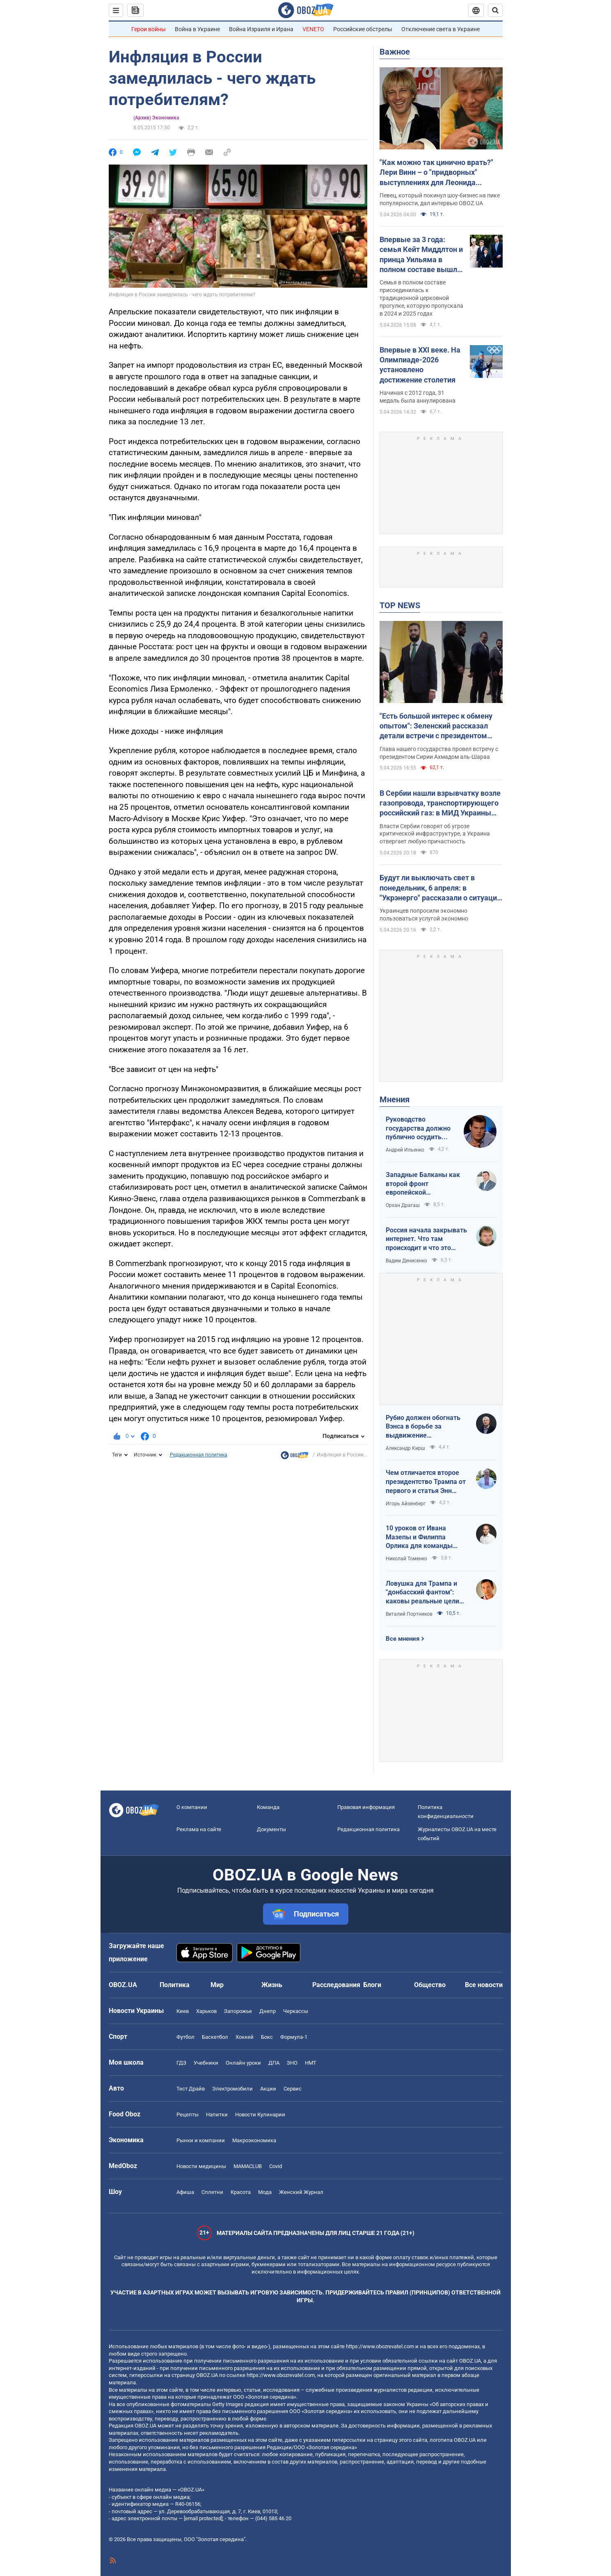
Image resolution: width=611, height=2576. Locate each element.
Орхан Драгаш (403, 1205)
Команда (268, 1807)
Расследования (336, 1985)
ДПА (273, 2063)
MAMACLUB (247, 2166)
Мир (217, 1985)
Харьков (206, 2011)
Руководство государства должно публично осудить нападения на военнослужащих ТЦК (420, 1128)
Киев (182, 2011)
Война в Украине (197, 29)
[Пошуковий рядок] (495, 10)
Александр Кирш (405, 1448)
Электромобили (232, 2089)
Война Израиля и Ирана (261, 29)
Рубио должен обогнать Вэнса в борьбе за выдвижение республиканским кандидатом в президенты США (423, 1427)
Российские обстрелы (362, 29)
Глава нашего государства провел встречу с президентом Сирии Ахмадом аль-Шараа (439, 753)
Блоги (372, 1985)
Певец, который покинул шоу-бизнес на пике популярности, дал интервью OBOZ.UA (440, 199)
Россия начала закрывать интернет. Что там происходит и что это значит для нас (426, 1239)
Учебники (206, 2063)
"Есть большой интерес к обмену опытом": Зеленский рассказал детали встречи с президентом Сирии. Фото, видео (436, 726)
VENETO (313, 29)
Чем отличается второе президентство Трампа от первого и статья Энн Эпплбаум (426, 1482)
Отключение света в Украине (440, 29)
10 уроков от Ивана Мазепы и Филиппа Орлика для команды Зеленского (419, 1537)
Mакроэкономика (254, 2140)
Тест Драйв (190, 2089)
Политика (175, 1985)
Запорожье (238, 2011)
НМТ (310, 2063)
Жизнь (271, 1985)
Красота (241, 2192)
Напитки (217, 2114)
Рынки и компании (200, 2140)
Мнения (395, 1099)
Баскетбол (215, 2037)
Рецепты (187, 2114)
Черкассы (295, 2011)
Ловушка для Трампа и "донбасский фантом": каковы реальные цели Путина (422, 1593)
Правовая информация (366, 1807)
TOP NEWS (400, 605)
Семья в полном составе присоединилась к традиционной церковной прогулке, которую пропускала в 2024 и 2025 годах (421, 298)
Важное (395, 52)
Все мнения (402, 1638)
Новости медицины (201, 2166)
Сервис (293, 2089)
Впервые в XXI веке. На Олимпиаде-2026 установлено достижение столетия (420, 365)
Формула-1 (293, 2037)
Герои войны (148, 29)
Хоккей (245, 2037)
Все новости (484, 1985)
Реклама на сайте (198, 1829)
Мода (265, 2192)
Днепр (267, 2011)
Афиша (185, 2192)
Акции (268, 2089)
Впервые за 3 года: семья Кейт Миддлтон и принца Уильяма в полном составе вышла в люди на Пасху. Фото (421, 255)
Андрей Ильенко (405, 1150)
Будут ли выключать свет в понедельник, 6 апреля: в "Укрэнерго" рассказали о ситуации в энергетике (440, 888)
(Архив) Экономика (156, 118)
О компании (191, 1807)
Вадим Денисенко (406, 1261)
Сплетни (212, 2192)
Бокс (267, 2037)
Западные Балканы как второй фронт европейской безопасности (423, 1184)
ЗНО (292, 2063)
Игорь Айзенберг (406, 1504)
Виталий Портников (409, 1614)
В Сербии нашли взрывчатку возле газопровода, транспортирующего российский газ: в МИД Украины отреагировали (440, 803)
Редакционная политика (198, 1455)
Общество (430, 1985)
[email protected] (203, 2518)
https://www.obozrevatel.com (380, 2346)
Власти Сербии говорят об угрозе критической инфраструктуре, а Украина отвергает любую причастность (435, 834)
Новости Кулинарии (260, 2114)
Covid (275, 2166)
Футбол (185, 2037)
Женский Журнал (301, 2192)
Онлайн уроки (243, 2063)
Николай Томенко (406, 1559)
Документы (271, 1829)
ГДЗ (181, 2063)
